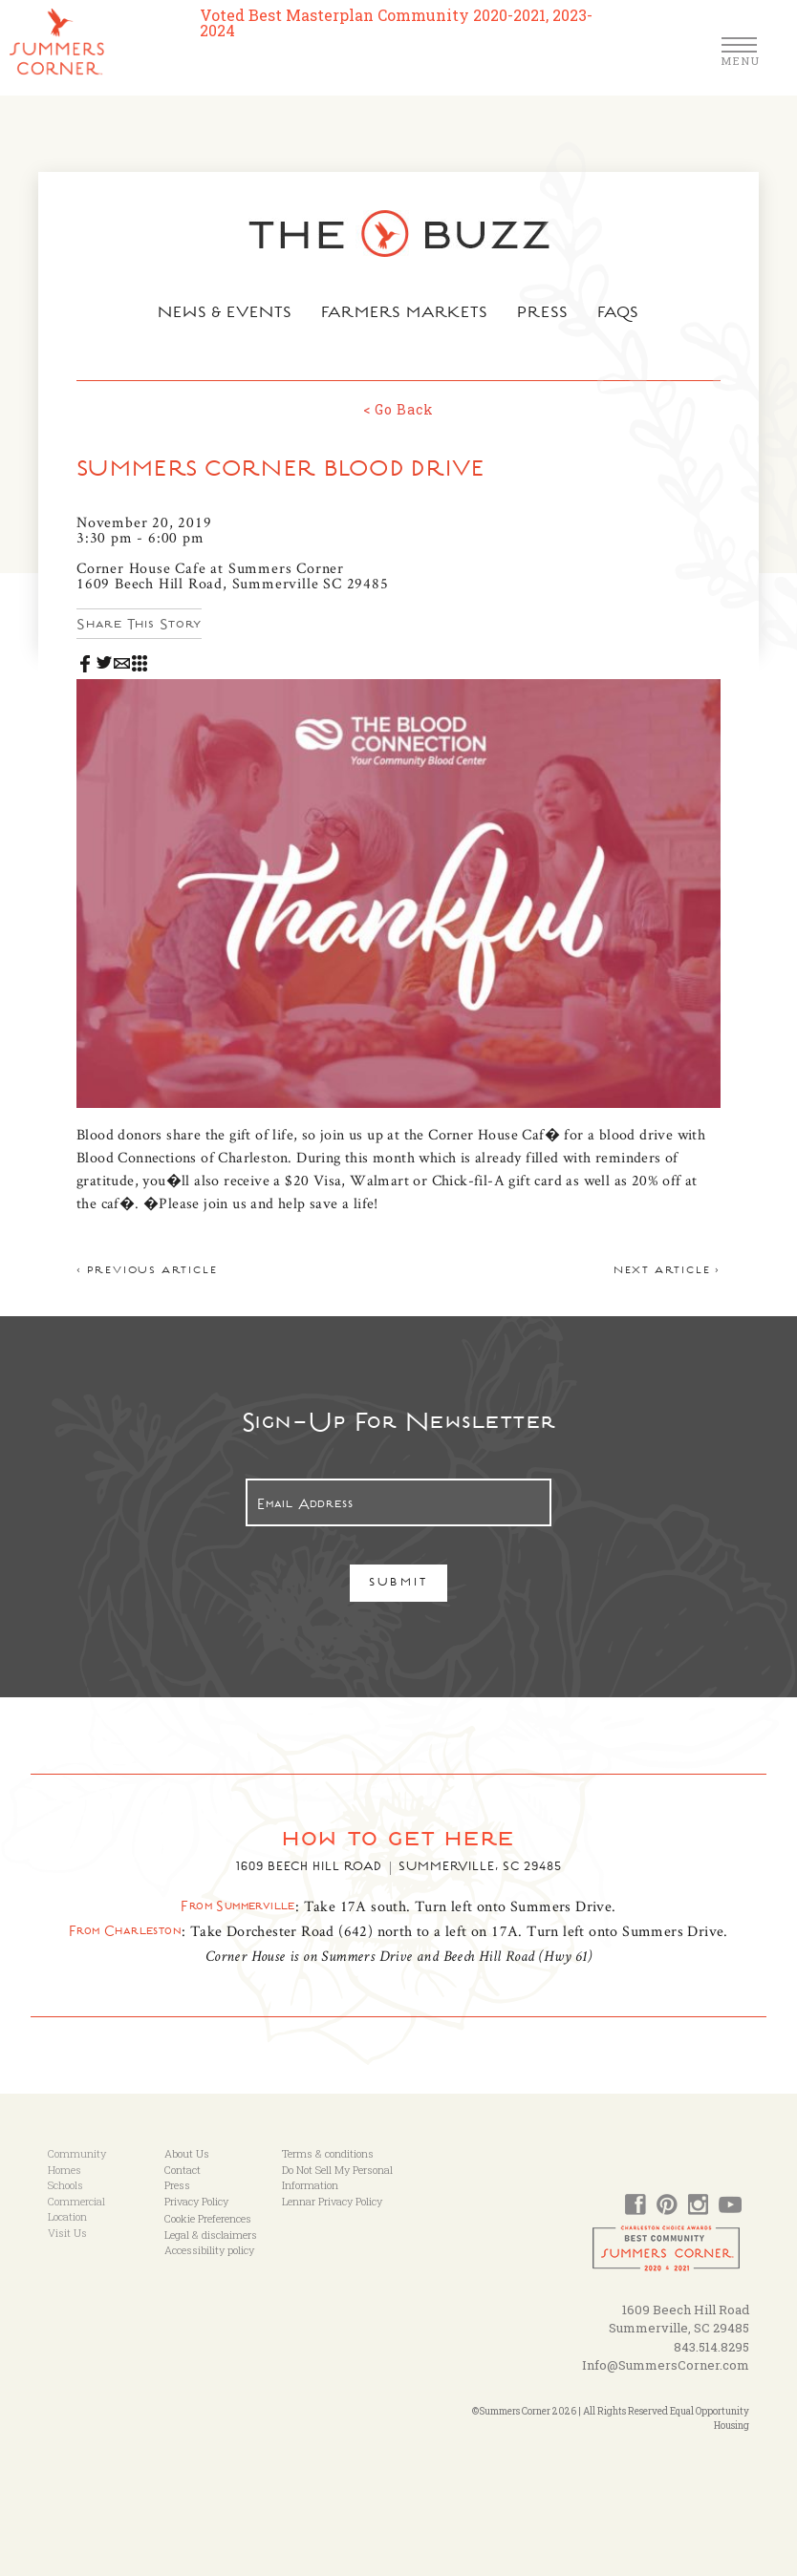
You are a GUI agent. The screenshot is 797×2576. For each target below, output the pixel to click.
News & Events (225, 314)
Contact (182, 2169)
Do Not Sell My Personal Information (337, 2177)
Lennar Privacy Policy (332, 2201)
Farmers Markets (405, 314)
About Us (186, 2153)
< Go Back (398, 409)
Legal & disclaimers (210, 2234)
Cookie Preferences (207, 2218)
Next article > (667, 1272)
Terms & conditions (328, 2153)
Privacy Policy (196, 2201)
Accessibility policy (209, 2250)
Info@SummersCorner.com (665, 2365)
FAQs (618, 314)
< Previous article (146, 1272)
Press (543, 314)
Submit (399, 1584)
